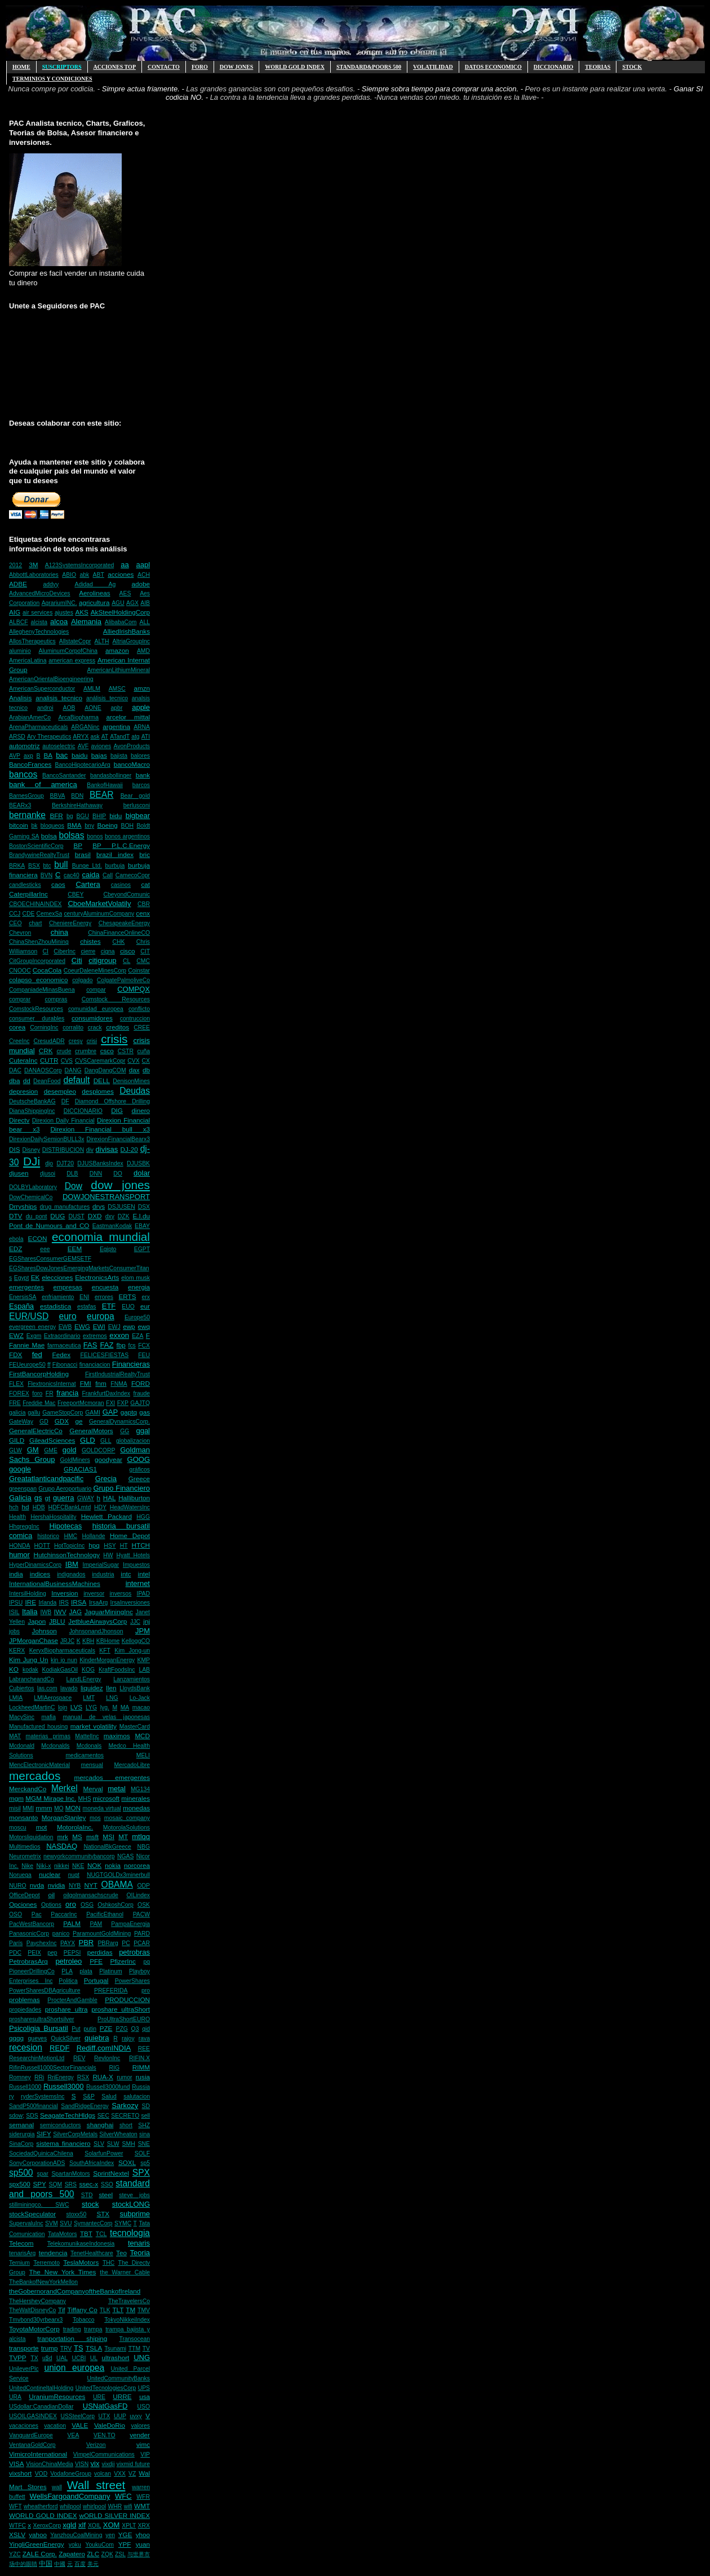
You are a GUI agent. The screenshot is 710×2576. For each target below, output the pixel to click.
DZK (124, 1216)
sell (145, 2116)
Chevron (20, 933)
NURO (17, 1886)
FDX (15, 1354)
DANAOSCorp (42, 1070)
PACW (141, 1914)
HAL (109, 1497)
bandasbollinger (110, 775)
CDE (28, 914)
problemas (24, 1999)
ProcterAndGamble (72, 2000)
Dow (73, 1186)
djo (49, 1163)
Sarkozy (125, 2105)
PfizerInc (122, 1961)
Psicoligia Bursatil (38, 2028)
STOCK (632, 67)
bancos (23, 774)
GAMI (92, 1412)
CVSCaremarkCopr (100, 1061)
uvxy (135, 2416)
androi (45, 708)
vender (140, 2434)
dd (26, 1080)
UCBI (79, 2358)
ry (11, 2096)
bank (143, 775)
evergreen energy (32, 1327)
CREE (142, 1027)
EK (35, 1277)
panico (61, 1933)
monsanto (23, 1817)
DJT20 (65, 1163)
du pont (36, 1216)
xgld (69, 2525)
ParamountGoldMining (102, 1933)
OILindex (138, 1895)
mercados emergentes (112, 1777)
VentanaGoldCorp (32, 2445)
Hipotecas (65, 1526)
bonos (95, 836)
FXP (122, 1403)
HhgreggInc (24, 1526)
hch (14, 1507)
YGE (125, 2534)
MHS (84, 1799)
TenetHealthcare (91, 2253)
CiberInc (65, 951)
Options (51, 1905)
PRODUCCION (127, 1999)
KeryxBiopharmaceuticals (62, 1650)
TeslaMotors (81, 2262)
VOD (41, 2474)
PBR (86, 1942)
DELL (102, 1080)
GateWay (21, 1422)
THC (108, 2263)
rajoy (128, 2038)
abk (84, 575)
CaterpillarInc (28, 894)
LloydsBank (134, 1688)
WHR (115, 2506)
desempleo (60, 1091)
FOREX (19, 1393)
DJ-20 (129, 1149)
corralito (73, 1027)
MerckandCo (27, 1788)
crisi (92, 1041)
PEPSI (72, 1953)
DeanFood (47, 1081)
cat (145, 884)
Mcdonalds (55, 1746)
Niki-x (44, 1866)
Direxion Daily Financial (63, 1120)
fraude (142, 1393)
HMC (70, 1536)
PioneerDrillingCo (32, 1971)
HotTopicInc (69, 1546)
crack (95, 1027)
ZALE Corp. (40, 2553)
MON (73, 1807)
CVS (67, 1061)
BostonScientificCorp (36, 846)
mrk (62, 1836)
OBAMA (117, 1884)
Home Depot (130, 1535)
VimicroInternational (38, 2454)
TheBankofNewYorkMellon (43, 2282)
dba (14, 1080)
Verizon (96, 2445)
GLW (15, 1450)
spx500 (19, 2184)
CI (45, 951)
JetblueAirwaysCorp (97, 1621)
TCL (101, 2234)
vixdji (107, 2464)
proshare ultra (66, 2009)
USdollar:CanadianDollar (41, 2406)
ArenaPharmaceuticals (38, 727)
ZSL (120, 2554)
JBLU (57, 1621)
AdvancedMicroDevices (39, 593)
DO (117, 1173)
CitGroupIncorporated (37, 961)
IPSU (16, 1602)
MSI (108, 1836)
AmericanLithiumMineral (118, 670)
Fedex (61, 1354)
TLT (117, 2309)
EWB (65, 1327)
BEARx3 (20, 805)
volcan (102, 2474)
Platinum (110, 1971)
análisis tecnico (107, 698)
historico (48, 1536)
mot (41, 1827)
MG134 (140, 1789)
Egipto (108, 1249)
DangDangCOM (105, 1070)
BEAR (101, 794)
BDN (77, 796)
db (146, 1069)
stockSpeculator (32, 2213)
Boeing (107, 825)
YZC (15, 2554)
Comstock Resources (116, 999)
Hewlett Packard (106, 1516)
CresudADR (48, 1041)
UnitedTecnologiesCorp (106, 2388)
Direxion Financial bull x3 (100, 1129)
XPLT (129, 2525)
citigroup (102, 960)
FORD (140, 1383)
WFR (143, 2497)
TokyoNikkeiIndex (127, 2320)
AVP (14, 756)
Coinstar (139, 970)
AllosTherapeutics (32, 641)
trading (72, 2329)
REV (79, 2058)
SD (146, 2106)
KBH (88, 1641)
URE (99, 2397)
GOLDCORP (98, 1450)
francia (67, 1393)
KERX (17, 1650)
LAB (144, 1670)
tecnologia (130, 2233)
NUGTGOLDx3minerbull (118, 1875)
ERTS (127, 1296)
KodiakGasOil (60, 1670)
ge (79, 1421)
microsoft (106, 1798)
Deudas (134, 1090)
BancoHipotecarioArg (82, 765)
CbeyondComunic (126, 894)
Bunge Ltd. (87, 866)
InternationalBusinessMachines (54, 1583)
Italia (29, 1611)
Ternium (19, 2263)
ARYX (80, 737)
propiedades (25, 2010)
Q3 (135, 2029)
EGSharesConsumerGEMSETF (50, 1259)
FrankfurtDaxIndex (106, 1393)
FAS (90, 1345)
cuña (143, 1051)
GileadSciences (52, 1440)
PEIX (34, 1953)
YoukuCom (100, 2545)
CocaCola (47, 970)
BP (77, 845)
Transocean (134, 2339)
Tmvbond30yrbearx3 (36, 2320)
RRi (39, 2077)
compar (96, 990)
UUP (120, 2416)
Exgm (34, 1336)
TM (130, 2309)
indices (40, 1574)
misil (15, 1808)
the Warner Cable (125, 2272)
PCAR (142, 1943)
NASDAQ (61, 1846)
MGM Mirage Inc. (50, 1798)
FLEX (16, 1384)
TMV (143, 2310)
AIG (14, 612)
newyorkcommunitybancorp (78, 1856)
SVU (66, 2223)
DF (65, 1101)
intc (126, 1574)
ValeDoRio (109, 2425)
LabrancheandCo (31, 1679)
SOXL (127, 2162)
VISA (16, 2463)
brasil (83, 854)
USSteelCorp (77, 2416)
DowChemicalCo (30, 1197)
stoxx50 (76, 2214)
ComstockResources (36, 1009)
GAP (110, 1412)
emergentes (26, 1287)
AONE (93, 708)
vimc (143, 2444)
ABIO (69, 575)
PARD (142, 1933)
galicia (17, 1412)
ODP (143, 1886)
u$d (47, 2358)
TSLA (94, 2348)
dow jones (120, 1184)
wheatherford (41, 2506)
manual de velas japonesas (106, 1717)
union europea (74, 2367)
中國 (59, 2564)
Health (17, 1517)
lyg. (104, 1707)
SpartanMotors (70, 2174)
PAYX (67, 1943)
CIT (145, 951)
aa (124, 564)
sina (144, 2134)
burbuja (115, 866)
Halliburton (134, 1497)
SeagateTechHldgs (67, 2115)
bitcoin (18, 825)
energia (139, 1287)
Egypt (21, 1278)
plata (85, 1971)
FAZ (107, 1345)
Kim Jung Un (28, 1659)
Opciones (23, 1904)
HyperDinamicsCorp (35, 1565)
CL (126, 961)
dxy (109, 1216)
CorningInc (44, 1027)
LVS (76, 1707)
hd (25, 1506)
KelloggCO (136, 1641)
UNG (142, 2357)
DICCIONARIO (83, 1111)
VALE (80, 2425)
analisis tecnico (59, 697)
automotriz (24, 745)
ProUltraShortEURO (123, 2019)
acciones (121, 574)
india (16, 1574)
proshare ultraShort (120, 2009)
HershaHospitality (53, 1517)
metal (117, 1788)
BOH (127, 826)
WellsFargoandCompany (70, 2496)
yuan (143, 2544)
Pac (37, 1914)
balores (140, 756)
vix (95, 2463)
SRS (71, 2184)
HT (124, 1546)
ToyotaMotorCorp (34, 2328)
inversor (93, 1593)
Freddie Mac (39, 1403)
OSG (87, 1905)
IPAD (143, 1593)
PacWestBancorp (31, 1924)
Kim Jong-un (132, 1650)
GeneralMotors (91, 1430)
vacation (55, 2426)
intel (144, 1574)
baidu (80, 755)
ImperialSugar (101, 1565)
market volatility (93, 1726)
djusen (18, 1173)
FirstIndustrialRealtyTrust (117, 1374)
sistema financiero (63, 2143)
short (125, 2125)
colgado (82, 980)
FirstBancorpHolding (39, 1373)
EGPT (142, 1249)
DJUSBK (138, 1163)
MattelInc (87, 1736)
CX (146, 1061)
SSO (107, 2184)
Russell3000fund (108, 2087)
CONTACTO (164, 67)
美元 (93, 2564)
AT (105, 737)
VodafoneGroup (70, 2474)
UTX (104, 2416)
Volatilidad (433, 67)
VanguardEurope (31, 2435)
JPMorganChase (33, 1640)
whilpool (70, 2506)
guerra (63, 1498)
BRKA (17, 866)
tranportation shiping (72, 2338)
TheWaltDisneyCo (32, 2310)
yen (110, 2535)
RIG (114, 2068)
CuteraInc (23, 1060)
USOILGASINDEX (33, 2416)
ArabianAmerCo (30, 717)
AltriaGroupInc (131, 641)
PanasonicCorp (29, 1933)
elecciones (57, 1277)
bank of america (43, 784)
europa (100, 1316)
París (16, 1943)
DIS (14, 1149)
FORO (200, 67)
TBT (86, 2233)
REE (144, 2048)
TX (34, 2358)
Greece (139, 1478)
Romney (20, 2077)
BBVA (57, 796)
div (90, 1150)
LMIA (16, 1698)
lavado (69, 1688)
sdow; (16, 2116)
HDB (39, 1507)
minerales (135, 1798)
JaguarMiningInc (109, 1611)
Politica (68, 1981)
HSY (110, 1546)
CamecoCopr (133, 875)
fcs (132, 1345)
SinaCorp (21, 2144)
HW (108, 1555)
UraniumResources (57, 2396)
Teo (121, 2252)
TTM (134, 2348)
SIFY (44, 2133)
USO (143, 2406)
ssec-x (88, 2184)
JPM (142, 1631)
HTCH (141, 1545)
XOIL (94, 2525)
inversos (121, 1593)
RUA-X (102, 2076)
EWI (99, 1326)
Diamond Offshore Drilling (112, 1101)
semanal (21, 2124)
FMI (85, 1383)
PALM (72, 1923)
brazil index (115, 854)
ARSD (17, 737)
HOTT (42, 1546)
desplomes (98, 1091)
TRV (66, 2348)
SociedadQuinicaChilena (41, 2153)
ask (94, 737)
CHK (118, 942)
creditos (117, 1027)
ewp (129, 1326)
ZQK (107, 2554)
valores (140, 2426)
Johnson (44, 1630)
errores (104, 1297)
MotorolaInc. (75, 1827)
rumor (124, 2077)
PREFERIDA (110, 1990)
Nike (27, 1866)
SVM (51, 2223)
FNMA (118, 1384)
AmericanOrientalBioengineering (51, 679)
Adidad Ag (95, 584)
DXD (95, 1215)
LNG (112, 1698)
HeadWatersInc (130, 1507)
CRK (46, 1050)
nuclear (49, 1874)
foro (37, 1393)
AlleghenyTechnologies (39, 632)
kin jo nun (64, 1660)
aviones (101, 746)
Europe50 (137, 1317)
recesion (25, 2047)
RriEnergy (60, 2077)
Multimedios (24, 1847)
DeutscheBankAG (32, 1101)
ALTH (102, 641)
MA (125, 1707)
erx (146, 1297)
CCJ (14, 914)
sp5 (145, 2163)
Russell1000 (25, 2087)
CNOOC (20, 970)
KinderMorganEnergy (107, 1660)
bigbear (138, 815)
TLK (105, 2310)
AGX (132, 603)
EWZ (16, 1335)
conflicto (139, 1009)
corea (17, 1027)
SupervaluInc (26, 2223)
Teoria (140, 2252)
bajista (118, 756)
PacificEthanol (104, 1914)
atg (135, 737)
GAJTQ (140, 1403)
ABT (98, 575)
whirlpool (94, 2506)
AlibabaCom (121, 622)
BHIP (99, 816)
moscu (17, 1827)
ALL (145, 622)
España (21, 1306)
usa (144, 2396)
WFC (123, 2496)
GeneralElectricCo (36, 1430)
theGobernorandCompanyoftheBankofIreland (74, 2291)
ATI (145, 737)
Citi (77, 960)
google (20, 1469)
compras (56, 999)
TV (146, 2348)
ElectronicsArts (97, 1277)
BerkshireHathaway (77, 805)
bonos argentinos (127, 836)
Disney (31, 1150)
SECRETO (125, 2116)
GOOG (138, 1459)
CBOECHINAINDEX (35, 904)
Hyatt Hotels (133, 1555)
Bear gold (135, 796)
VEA (73, 2435)
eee (45, 1249)
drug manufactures (65, 1207)
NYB (75, 1886)
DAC (15, 1070)
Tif (61, 2309)
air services (37, 612)
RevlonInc (107, 2058)
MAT (15, 1736)
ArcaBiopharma (78, 717)
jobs (14, 1631)
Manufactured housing (38, 1727)
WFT (15, 2506)
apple (141, 707)
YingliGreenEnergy (36, 2544)
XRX (144, 2525)
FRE (15, 1403)
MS (77, 1836)
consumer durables (36, 1018)
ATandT (120, 737)
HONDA (19, 1546)
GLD (87, 1440)
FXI (110, 1403)
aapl (143, 564)
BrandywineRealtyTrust (39, 855)
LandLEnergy (83, 1679)
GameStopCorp (62, 1412)
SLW (113, 2144)
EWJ (114, 1327)
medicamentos (84, 1755)
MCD (142, 1735)
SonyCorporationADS (37, 2163)
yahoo (38, 2534)
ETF (109, 1306)
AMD (143, 651)
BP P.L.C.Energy (121, 845)
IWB (46, 1612)
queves (37, 2038)
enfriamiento (58, 1297)
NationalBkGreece (107, 1847)
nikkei (61, 1866)
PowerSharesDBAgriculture (44, 1990)
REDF (59, 2048)
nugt (73, 1875)
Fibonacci (64, 1365)
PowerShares (132, 1981)
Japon (37, 1621)
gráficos (140, 1469)
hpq (94, 1545)
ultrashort (116, 2357)
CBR (143, 904)
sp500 (21, 2172)
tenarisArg (22, 2253)
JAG (75, 1611)
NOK (94, 1865)
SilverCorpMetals (75, 2134)
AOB (69, 708)
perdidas (100, 1952)
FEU (144, 1355)
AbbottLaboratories (34, 575)
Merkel (64, 1788)
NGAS (125, 1856)
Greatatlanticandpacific (46, 1478)
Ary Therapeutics (49, 737)
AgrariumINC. (59, 603)
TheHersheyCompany (37, 2301)
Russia (141, 2087)
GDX (62, 1421)
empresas (68, 1287)
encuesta (105, 1287)
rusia (143, 2076)
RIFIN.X (139, 2058)
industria (103, 1574)
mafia (49, 1717)
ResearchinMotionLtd (36, 2058)
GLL (106, 1441)
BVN (46, 875)
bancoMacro (132, 764)
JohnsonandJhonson (96, 1631)
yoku (75, 2545)
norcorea (137, 1865)
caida (90, 875)
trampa (93, 2329)
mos (95, 1818)
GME (50, 1450)
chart (35, 923)
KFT (104, 1650)
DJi (31, 1161)
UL (93, 2358)
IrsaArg (98, 1602)
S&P (89, 2096)
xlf (82, 2525)
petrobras (134, 1952)
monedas (136, 1807)
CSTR (126, 1051)
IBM (71, 1564)
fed (37, 1354)
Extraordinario (62, 1336)
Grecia (106, 1478)
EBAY (142, 1226)
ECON (37, 1238)
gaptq (129, 1412)
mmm (44, 1807)
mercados (34, 1775)
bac (62, 755)
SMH (128, 2144)
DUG (57, 1215)
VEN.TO (105, 2435)
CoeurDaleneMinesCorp (95, 970)
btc (47, 866)
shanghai (100, 2124)
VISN (81, 2464)
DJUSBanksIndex (100, 1163)
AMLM (91, 689)
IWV (60, 1611)
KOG (88, 1670)
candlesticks (25, 885)
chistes (90, 941)
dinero (141, 1110)
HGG (143, 1517)
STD (87, 2195)
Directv (19, 1120)
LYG (91, 1707)
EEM (75, 1248)
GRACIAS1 (80, 1469)
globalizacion (133, 1441)
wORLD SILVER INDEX (114, 2515)
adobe (140, 583)
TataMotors (62, 2234)
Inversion (64, 1593)
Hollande (93, 1536)
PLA (67, 1971)
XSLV (17, 2534)
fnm (100, 1383)
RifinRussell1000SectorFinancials (52, 2068)
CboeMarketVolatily (99, 903)
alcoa (59, 621)
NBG (143, 1847)
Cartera (88, 884)
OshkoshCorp (115, 1905)
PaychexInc (41, 1943)
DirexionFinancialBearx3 (118, 1139)
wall (57, 2487)
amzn (142, 688)
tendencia (53, 2252)
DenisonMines (131, 1081)
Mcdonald (21, 1746)
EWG (82, 1326)
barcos (141, 785)
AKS (81, 612)
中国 (45, 2563)
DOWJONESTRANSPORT (106, 1196)
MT (123, 1836)
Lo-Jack (140, 1698)
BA (47, 755)
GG (124, 1431)
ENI (84, 1297)
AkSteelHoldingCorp (120, 612)
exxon (119, 1335)
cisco (127, 951)
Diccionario (554, 67)
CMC (143, 961)
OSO (15, 1914)
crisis (114, 1038)
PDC (15, 1953)
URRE (122, 2396)
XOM (111, 2525)
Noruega (20, 1875)
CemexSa (50, 914)
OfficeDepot (24, 1895)
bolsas (71, 835)
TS (78, 2348)
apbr (117, 708)
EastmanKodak (112, 1226)
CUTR (49, 1060)
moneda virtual (102, 1808)
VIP (145, 2454)
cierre (88, 951)
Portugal (96, 1980)
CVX (133, 1061)
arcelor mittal (128, 717)
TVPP (17, 2357)
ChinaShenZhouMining (39, 942)
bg (69, 816)
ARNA (142, 727)
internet (138, 1583)
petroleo (68, 1961)
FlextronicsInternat (52, 1384)
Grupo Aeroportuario (64, 1489)
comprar (19, 999)
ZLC (93, 2553)
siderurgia (22, 2134)
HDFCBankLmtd (69, 1507)
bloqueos (52, 826)
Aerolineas (94, 592)
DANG (73, 1070)
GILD (16, 1440)
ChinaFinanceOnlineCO (119, 933)
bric (144, 854)
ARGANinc (85, 727)
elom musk (135, 1278)
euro (68, 1316)
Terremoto (46, 2263)
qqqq (16, 2038)
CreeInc (19, 1041)
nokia (113, 1865)
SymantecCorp (93, 2223)
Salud (109, 2096)
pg (146, 1962)
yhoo (143, 2534)
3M (33, 564)
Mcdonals (89, 1746)
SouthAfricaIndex (91, 2163)
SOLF (142, 2153)
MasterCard (134, 1727)
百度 (80, 2564)
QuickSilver (66, 2038)
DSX (144, 1207)
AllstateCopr (75, 641)
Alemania (86, 621)
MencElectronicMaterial (39, 1765)
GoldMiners (75, 1460)
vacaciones (23, 2426)
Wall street (96, 2484)
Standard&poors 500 (368, 67)
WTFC (17, 2525)
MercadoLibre (132, 1765)
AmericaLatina (27, 660)
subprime (135, 2214)
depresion (23, 1091)
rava (144, 2038)
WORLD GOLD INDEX (295, 67)
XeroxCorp (47, 2525)
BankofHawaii (105, 785)
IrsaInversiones (130, 1602)
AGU (118, 603)
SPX (141, 2172)
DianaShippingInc (32, 1111)
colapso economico (38, 979)
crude (63, 1051)
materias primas (48, 1736)
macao (141, 1707)
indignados (71, 1574)
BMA (74, 825)
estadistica (55, 1306)
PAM (96, 1924)
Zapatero (72, 2553)
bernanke (27, 815)
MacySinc (21, 1717)
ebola (16, 1239)
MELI (143, 1755)
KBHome (108, 1641)
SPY (39, 2184)
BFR (56, 815)
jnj (146, 1621)
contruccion (135, 1018)
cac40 (71, 875)
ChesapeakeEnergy (124, 923)
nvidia (56, 1885)
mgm (16, 1798)
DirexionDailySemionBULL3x (46, 1139)
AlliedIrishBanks (126, 631)
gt (48, 1497)
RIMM (141, 2067)
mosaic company (127, 1818)
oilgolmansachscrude (90, 1895)
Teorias (597, 67)
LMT (89, 1698)
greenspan (23, 1489)
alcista (39, 622)
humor (19, 1554)
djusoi (47, 1173)
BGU (83, 816)
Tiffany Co (82, 2309)
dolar (142, 1173)
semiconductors (60, 2125)
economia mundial (101, 1236)
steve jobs (134, 2195)
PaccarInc (64, 1914)
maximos (117, 1735)
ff (49, 1365)
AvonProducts (132, 746)
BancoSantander (64, 775)
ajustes (64, 612)
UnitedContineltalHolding (41, 2388)
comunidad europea (95, 1009)
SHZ (144, 2125)
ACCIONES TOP (115, 67)
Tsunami (115, 2348)
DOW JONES (237, 67)
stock (90, 2204)
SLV (99, 2144)
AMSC (117, 689)
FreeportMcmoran (80, 1403)
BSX (34, 866)
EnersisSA (23, 1297)
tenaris (139, 2243)
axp (28, 756)
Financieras (131, 1364)
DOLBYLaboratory (33, 1187)
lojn (62, 1707)
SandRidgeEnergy (84, 2106)
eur (145, 1306)
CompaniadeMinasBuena (42, 990)
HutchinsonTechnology (66, 1554)
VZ (132, 2474)
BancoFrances (30, 764)
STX (102, 2213)
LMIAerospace (53, 1698)
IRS (64, 1602)
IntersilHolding (27, 1593)
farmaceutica (64, 1345)
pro (145, 1990)
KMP (143, 1660)
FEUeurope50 (27, 1365)
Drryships (23, 1206)
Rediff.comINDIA (104, 2048)
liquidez (92, 1687)
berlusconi (136, 805)
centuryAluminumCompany (99, 914)
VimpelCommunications (104, 2454)
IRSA (78, 1602)
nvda (37, 1885)
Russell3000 (63, 2086)
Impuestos (136, 1565)
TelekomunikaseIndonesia (81, 2244)
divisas (107, 1149)
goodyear (108, 1459)
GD (43, 1422)
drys (98, 1206)
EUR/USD (28, 1316)
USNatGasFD (105, 2406)
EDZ (15, 1248)
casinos (121, 885)
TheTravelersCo (129, 2301)
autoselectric (58, 746)
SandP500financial (33, 2106)
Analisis (20, 697)
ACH (143, 575)
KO (14, 1669)
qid (146, 2029)
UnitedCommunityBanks (118, 2378)
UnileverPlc (24, 2369)
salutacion (136, 2096)
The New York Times (62, 2271)
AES (125, 593)
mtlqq (141, 1836)
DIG (117, 1110)
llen (111, 1687)
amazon (117, 650)
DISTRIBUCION (63, 1150)
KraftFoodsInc (117, 1670)
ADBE (18, 583)
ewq (144, 1326)
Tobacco (84, 2320)
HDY (100, 1507)
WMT (142, 2505)
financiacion (94, 1365)
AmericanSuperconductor (42, 689)
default (77, 1080)
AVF (83, 746)
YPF (124, 2544)
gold (70, 1450)
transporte (24, 2348)
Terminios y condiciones (52, 79)
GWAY (86, 1498)
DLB (72, 1173)
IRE (30, 1602)
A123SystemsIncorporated (79, 565)
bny (89, 826)
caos (58, 884)
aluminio (20, 651)
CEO (15, 923)
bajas (99, 755)
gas (144, 1412)
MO (59, 1808)
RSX (83, 2077)
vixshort (20, 2473)
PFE (96, 1961)
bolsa (49, 835)
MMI (28, 1808)
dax (134, 1069)
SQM (56, 2184)
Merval (93, 1788)
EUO (128, 1307)
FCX (144, 1345)
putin (89, 2029)
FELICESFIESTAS (104, 1355)
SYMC (122, 2223)
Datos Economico (493, 67)
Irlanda (48, 1602)
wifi (128, 2506)
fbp (121, 1345)
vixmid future (133, 2464)
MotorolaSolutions (126, 1827)
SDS (32, 2116)
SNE (144, 2144)
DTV (15, 1215)
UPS (144, 2388)
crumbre (85, 1051)
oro (70, 1904)
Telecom (21, 2243)
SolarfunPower (104, 2153)
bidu (115, 815)
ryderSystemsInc (42, 2096)
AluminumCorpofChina (68, 651)
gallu (34, 1412)
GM (33, 1450)
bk (34, 826)
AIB (145, 603)
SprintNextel (111, 2173)
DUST (77, 1216)
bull (61, 864)
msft (92, 1836)
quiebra (97, 2038)
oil (51, 1894)
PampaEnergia (130, 1924)
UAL (62, 2358)
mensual (92, 1765)
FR (50, 1393)
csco (107, 1050)
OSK (143, 1905)
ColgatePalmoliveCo (123, 980)
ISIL (14, 1612)
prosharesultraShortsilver (41, 2019)
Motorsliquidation (31, 1837)
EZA (137, 1336)
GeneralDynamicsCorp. (119, 1422)
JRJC (67, 1641)
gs (38, 1498)
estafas (86, 1307)
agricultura (94, 602)
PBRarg (107, 1943)
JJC (135, 1622)
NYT (91, 1885)
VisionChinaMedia (49, 2464)
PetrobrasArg (28, 1961)
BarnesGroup (26, 796)
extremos (95, 1336)
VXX (120, 2474)
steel (106, 2194)
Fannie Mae (27, 1345)
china (59, 932)
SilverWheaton (118, 2134)
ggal (143, 1430)
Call (108, 875)
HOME (21, 67)
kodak (30, 1670)
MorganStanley (64, 1817)
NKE (78, 1866)
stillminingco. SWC (39, 2205)
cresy (76, 1041)
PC (126, 1943)
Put (76, 2029)
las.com (47, 1688)
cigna (108, 951)
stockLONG (131, 2204)
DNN (96, 1173)
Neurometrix (25, 1856)
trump (49, 2348)
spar (42, 2174)
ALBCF (18, 622)
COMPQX (133, 989)
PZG (121, 2029)
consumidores (92, 1018)
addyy (51, 584)
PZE (106, 2028)
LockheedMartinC (32, 1707)
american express (71, 660)
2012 (15, 565)
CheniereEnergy (70, 923)
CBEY (75, 894)
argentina (116, 726)
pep (52, 1953)
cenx (143, 913)
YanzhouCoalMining (76, 2535)
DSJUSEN (121, 1207)
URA (15, 2397)
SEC (103, 2116)
